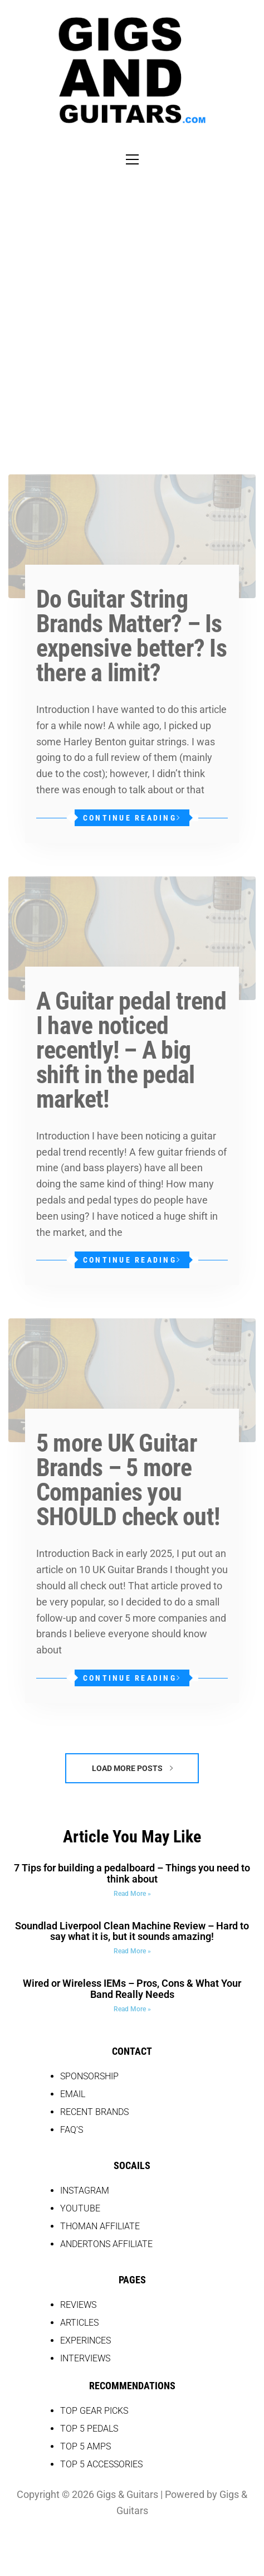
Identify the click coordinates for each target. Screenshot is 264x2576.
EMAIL (72, 2094)
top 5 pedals (89, 2428)
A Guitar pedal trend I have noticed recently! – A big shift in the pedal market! (131, 1050)
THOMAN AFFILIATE (100, 2226)
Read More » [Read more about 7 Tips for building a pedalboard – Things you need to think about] (132, 1894)
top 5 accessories (101, 2464)
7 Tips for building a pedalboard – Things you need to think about (132, 1873)
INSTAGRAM (84, 2190)
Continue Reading (132, 817)
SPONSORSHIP (89, 2076)
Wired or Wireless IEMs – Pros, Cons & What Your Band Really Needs (132, 1988)
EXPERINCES (85, 2340)
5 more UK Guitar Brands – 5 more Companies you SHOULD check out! (127, 1480)
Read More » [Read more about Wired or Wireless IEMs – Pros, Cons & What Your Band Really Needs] (132, 2009)
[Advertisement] (132, 309)
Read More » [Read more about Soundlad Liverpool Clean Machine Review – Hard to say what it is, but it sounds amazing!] (132, 1951)
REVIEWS (78, 2305)
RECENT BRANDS (94, 2112)
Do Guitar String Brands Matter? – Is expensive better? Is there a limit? (131, 636)
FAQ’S (71, 2129)
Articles (79, 2322)
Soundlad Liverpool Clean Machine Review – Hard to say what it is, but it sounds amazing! (132, 1931)
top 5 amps (85, 2446)
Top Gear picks (94, 2410)
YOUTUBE (80, 2208)
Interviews (85, 2358)
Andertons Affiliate (106, 2244)
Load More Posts (132, 1768)
